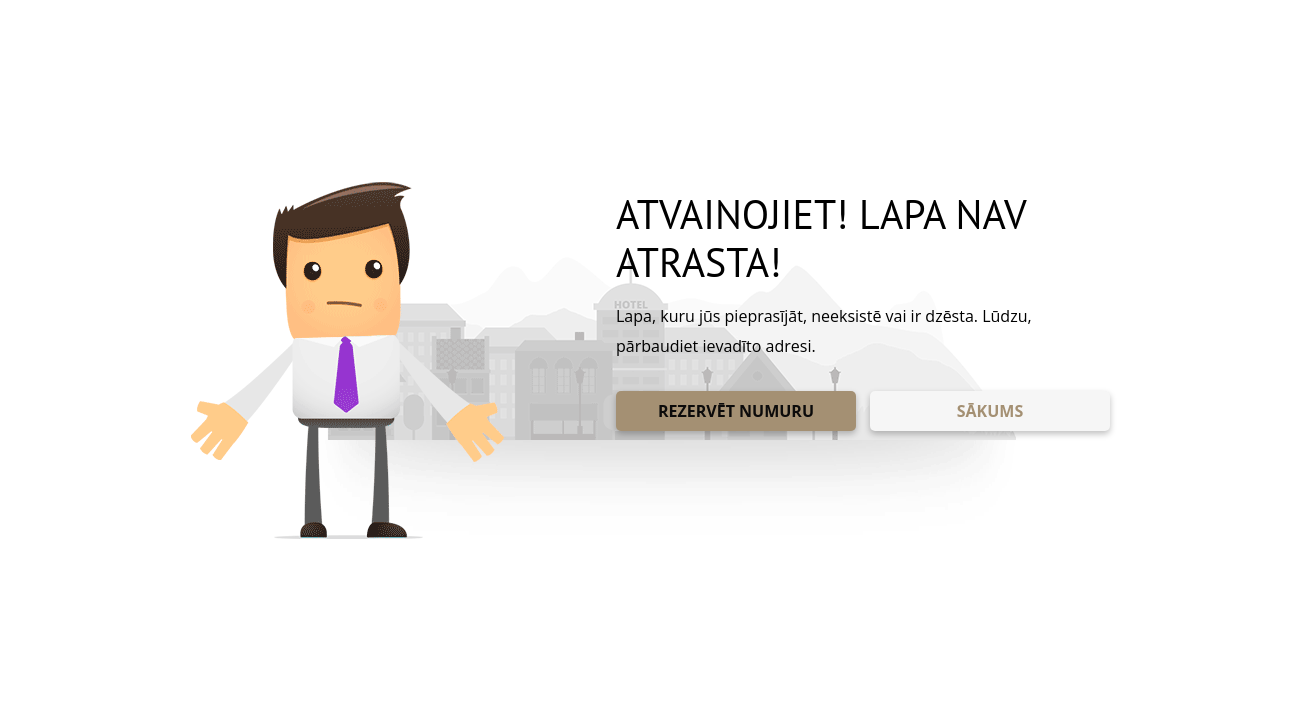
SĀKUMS (990, 411)
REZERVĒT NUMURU (736, 411)
